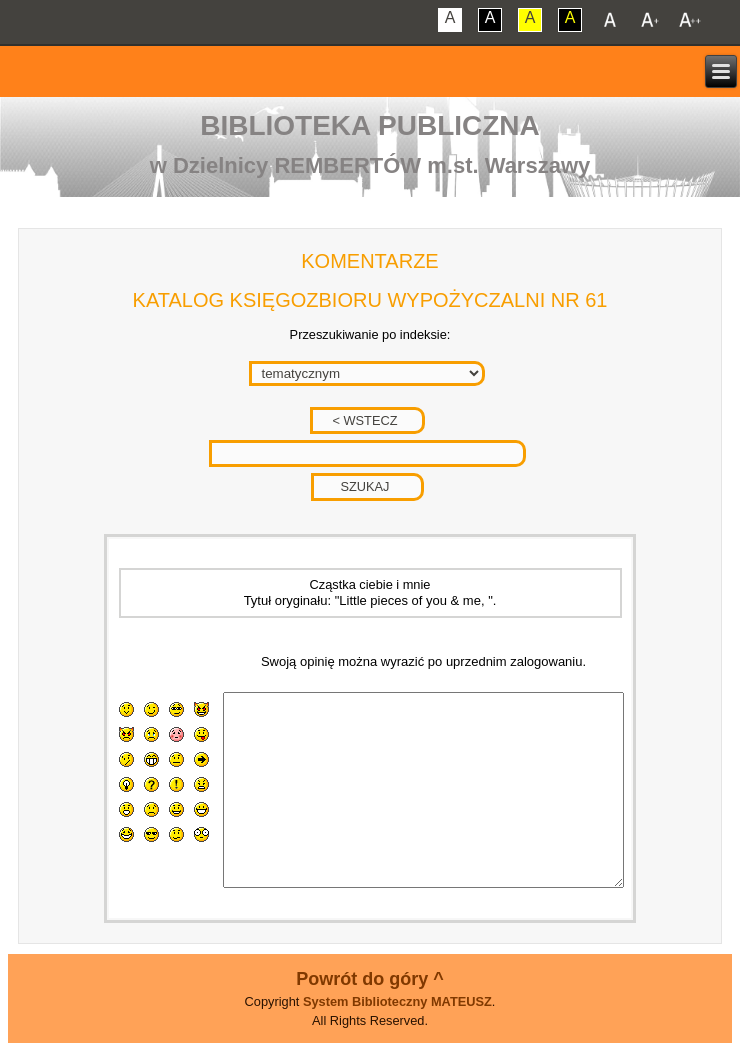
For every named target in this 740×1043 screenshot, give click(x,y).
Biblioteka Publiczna (370, 125)
